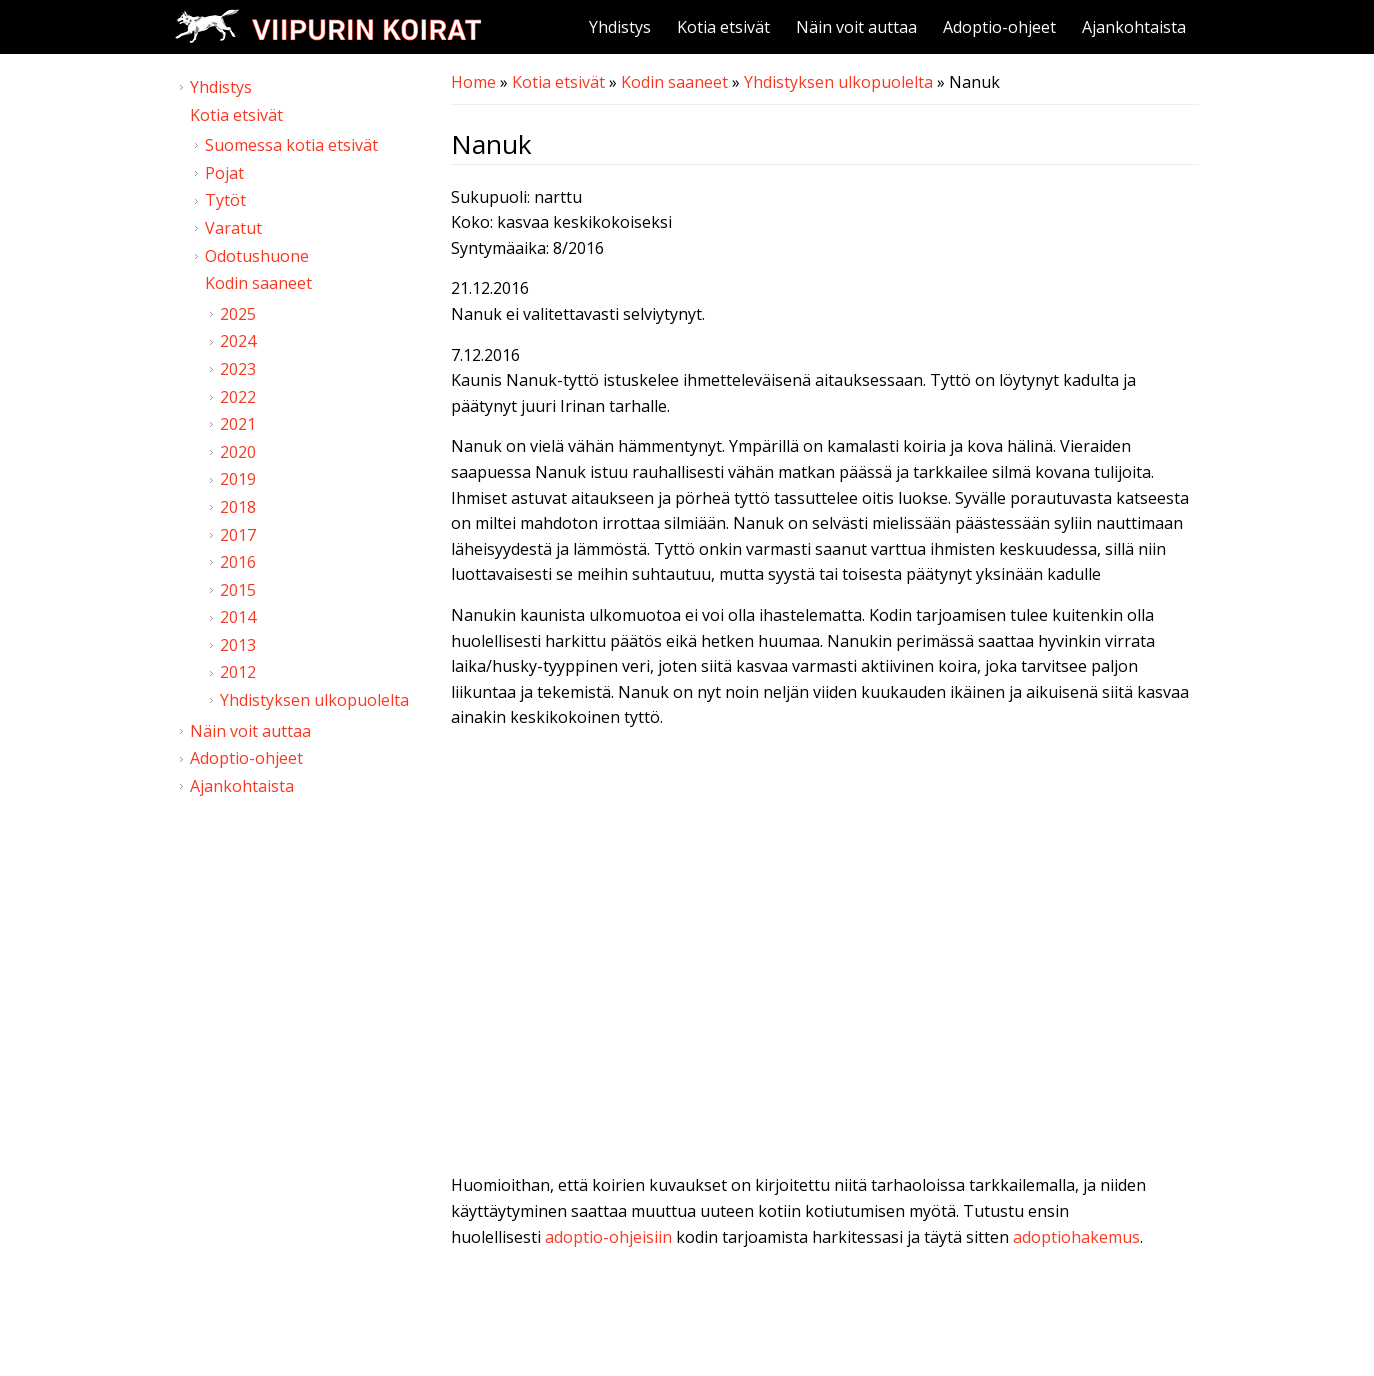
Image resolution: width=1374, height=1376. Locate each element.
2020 (238, 452)
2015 (238, 590)
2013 (238, 645)
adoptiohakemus (1076, 1237)
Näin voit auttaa (856, 27)
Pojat (224, 173)
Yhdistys (620, 27)
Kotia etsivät (723, 27)
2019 (238, 479)
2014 (238, 617)
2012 (238, 672)
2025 (238, 314)
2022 (238, 397)
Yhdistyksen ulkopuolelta (838, 82)
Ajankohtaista (1134, 27)
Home (473, 82)
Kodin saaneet (674, 82)
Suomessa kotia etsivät (291, 145)
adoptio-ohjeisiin (608, 1237)
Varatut (233, 228)
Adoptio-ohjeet (999, 27)
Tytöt (225, 200)
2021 (238, 424)
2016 (238, 562)
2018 (238, 507)
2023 (238, 369)
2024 (238, 341)
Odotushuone (257, 256)
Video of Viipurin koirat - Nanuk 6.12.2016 (825, 956)
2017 (238, 535)
